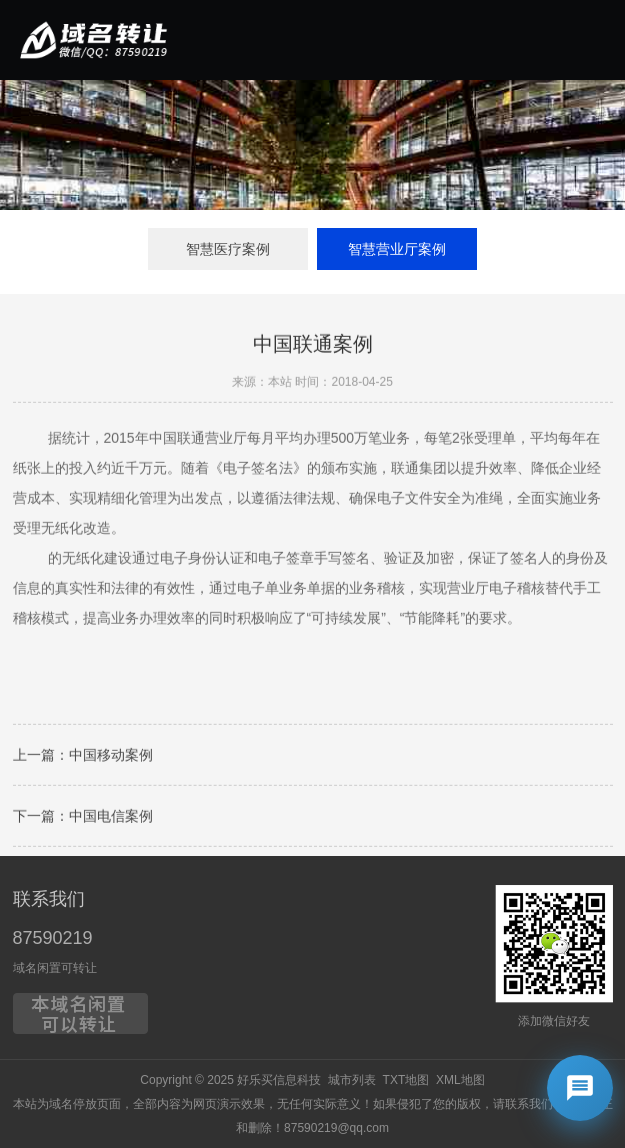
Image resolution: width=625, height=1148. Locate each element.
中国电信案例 (111, 818)
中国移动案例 (111, 757)
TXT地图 (406, 1080)
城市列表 (352, 1080)
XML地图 (460, 1080)
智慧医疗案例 (228, 249)
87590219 (53, 938)
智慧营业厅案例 (397, 249)
